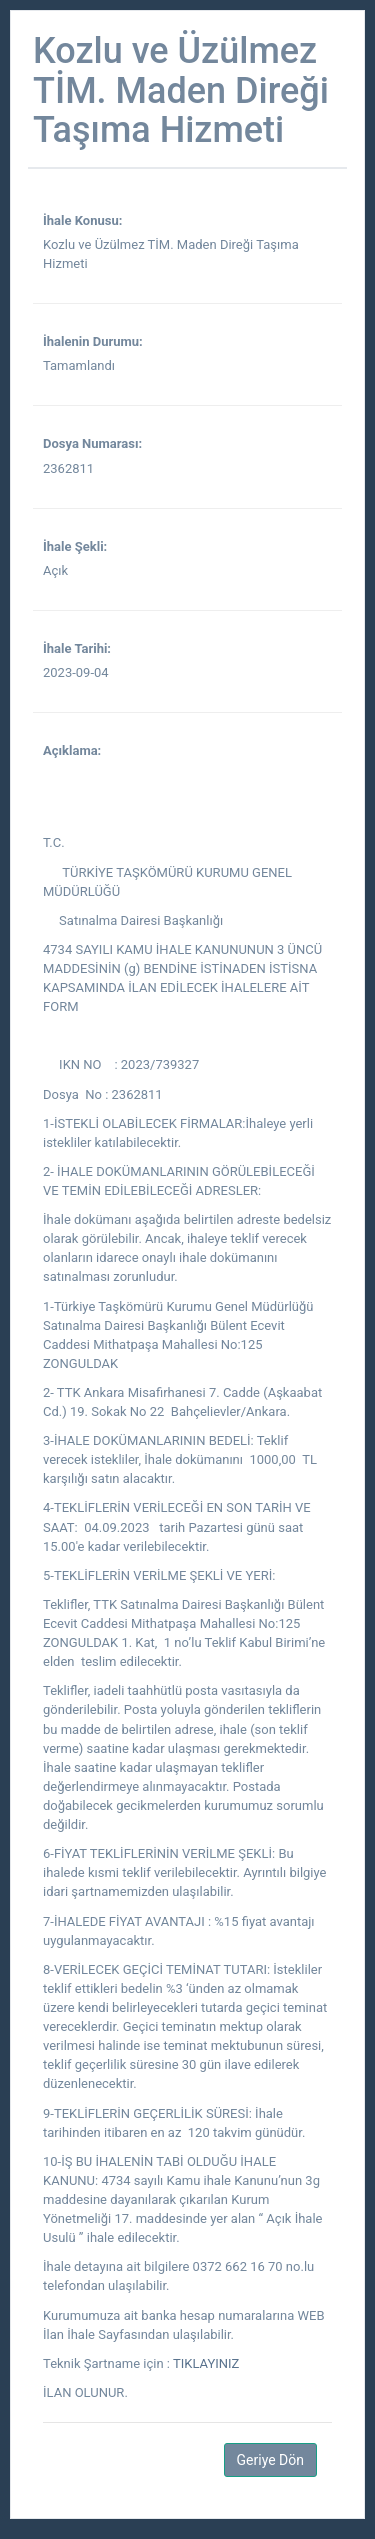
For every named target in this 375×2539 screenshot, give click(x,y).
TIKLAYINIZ (206, 2363)
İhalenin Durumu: (93, 341)
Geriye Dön (270, 2460)
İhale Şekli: (75, 546)
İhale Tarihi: (77, 648)
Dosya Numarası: (92, 443)
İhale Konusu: (82, 220)
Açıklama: (72, 750)
